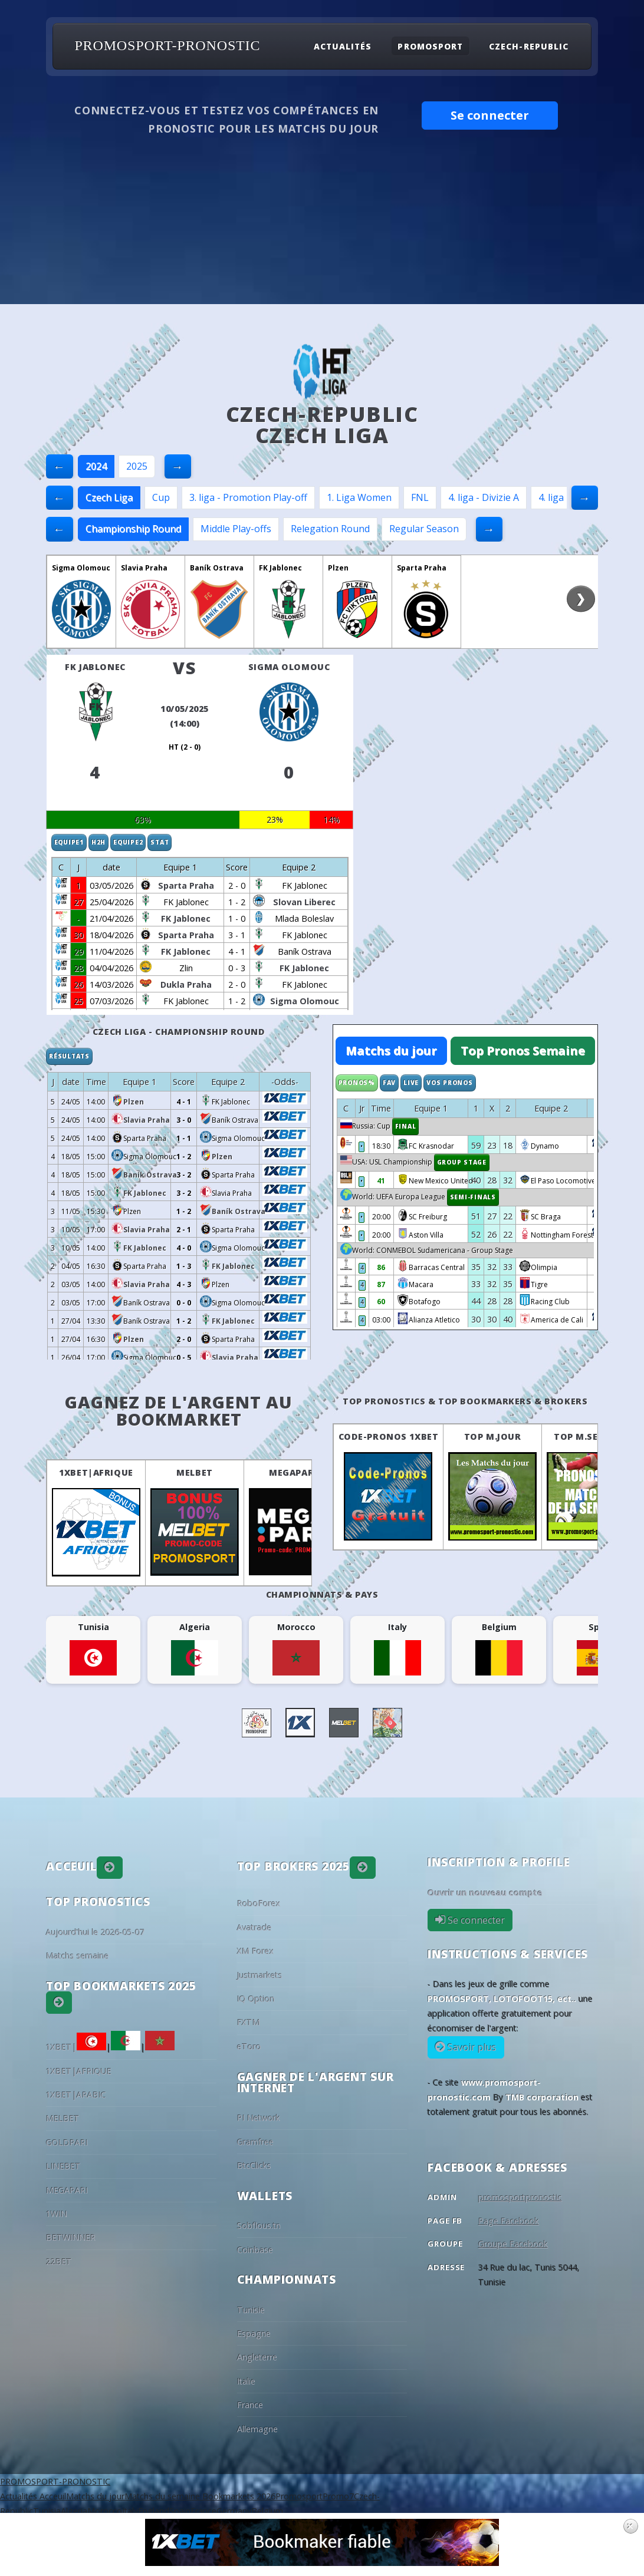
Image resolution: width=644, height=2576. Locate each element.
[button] (110, 1867)
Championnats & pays (322, 1594)
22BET (59, 2261)
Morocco (104, 2510)
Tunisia (47, 2510)
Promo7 (338, 2496)
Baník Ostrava (217, 568)
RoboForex (259, 1903)
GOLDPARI (67, 2142)
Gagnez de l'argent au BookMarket (179, 1410)
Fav (389, 1082)
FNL (420, 497)
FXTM (248, 2022)
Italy (130, 2510)
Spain (179, 2510)
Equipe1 (69, 842)
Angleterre (257, 2357)
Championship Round (133, 528)
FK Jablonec (280, 568)
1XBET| (76, 2047)
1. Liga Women (359, 497)
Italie (246, 2381)
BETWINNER (71, 2237)
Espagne (254, 2333)
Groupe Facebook (513, 2244)
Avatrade (254, 1927)
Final (405, 1126)
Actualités (343, 45)
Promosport (429, 45)
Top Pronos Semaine (523, 1050)
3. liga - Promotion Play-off (248, 497)
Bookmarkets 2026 (237, 2496)
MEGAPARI (293, 1472)
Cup (161, 497)
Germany (233, 2510)
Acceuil (51, 2496)
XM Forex (255, 1951)
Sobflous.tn (259, 2225)
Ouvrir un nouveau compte (485, 1892)
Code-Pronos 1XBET (389, 1436)
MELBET (194, 1472)
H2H (98, 842)
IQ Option (256, 1998)
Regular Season (424, 528)
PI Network (258, 2117)
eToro (249, 2046)
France (250, 2404)
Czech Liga (109, 497)
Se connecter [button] (490, 115)
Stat (159, 842)
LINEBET (63, 2166)
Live (411, 1082)
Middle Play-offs (236, 528)
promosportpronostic (520, 2197)
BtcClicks (254, 2165)
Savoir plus (471, 2047)
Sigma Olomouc (81, 568)
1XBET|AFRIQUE (96, 1472)
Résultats (69, 1056)
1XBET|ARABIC (76, 2094)
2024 (96, 466)
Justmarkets (259, 1975)
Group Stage (462, 1162)
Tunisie (251, 2310)
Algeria (74, 2510)
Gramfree (255, 2142)
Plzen (338, 568)
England (153, 2510)
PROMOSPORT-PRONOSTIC (167, 45)
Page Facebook (508, 2221)
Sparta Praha (421, 568)
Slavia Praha (144, 568)
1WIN (56, 2213)
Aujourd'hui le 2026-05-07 (95, 1932)
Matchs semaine (77, 1955)
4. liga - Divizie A (483, 497)
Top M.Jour (492, 1436)
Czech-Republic (528, 45)
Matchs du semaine (162, 2496)
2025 (136, 466)
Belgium (267, 2510)
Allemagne (257, 2429)
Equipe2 (128, 842)
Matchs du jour (391, 1050)
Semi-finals (473, 1197)
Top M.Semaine (591, 1436)
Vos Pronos (449, 1082)
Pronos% (357, 1082)
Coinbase (255, 2249)
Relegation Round (330, 528)
